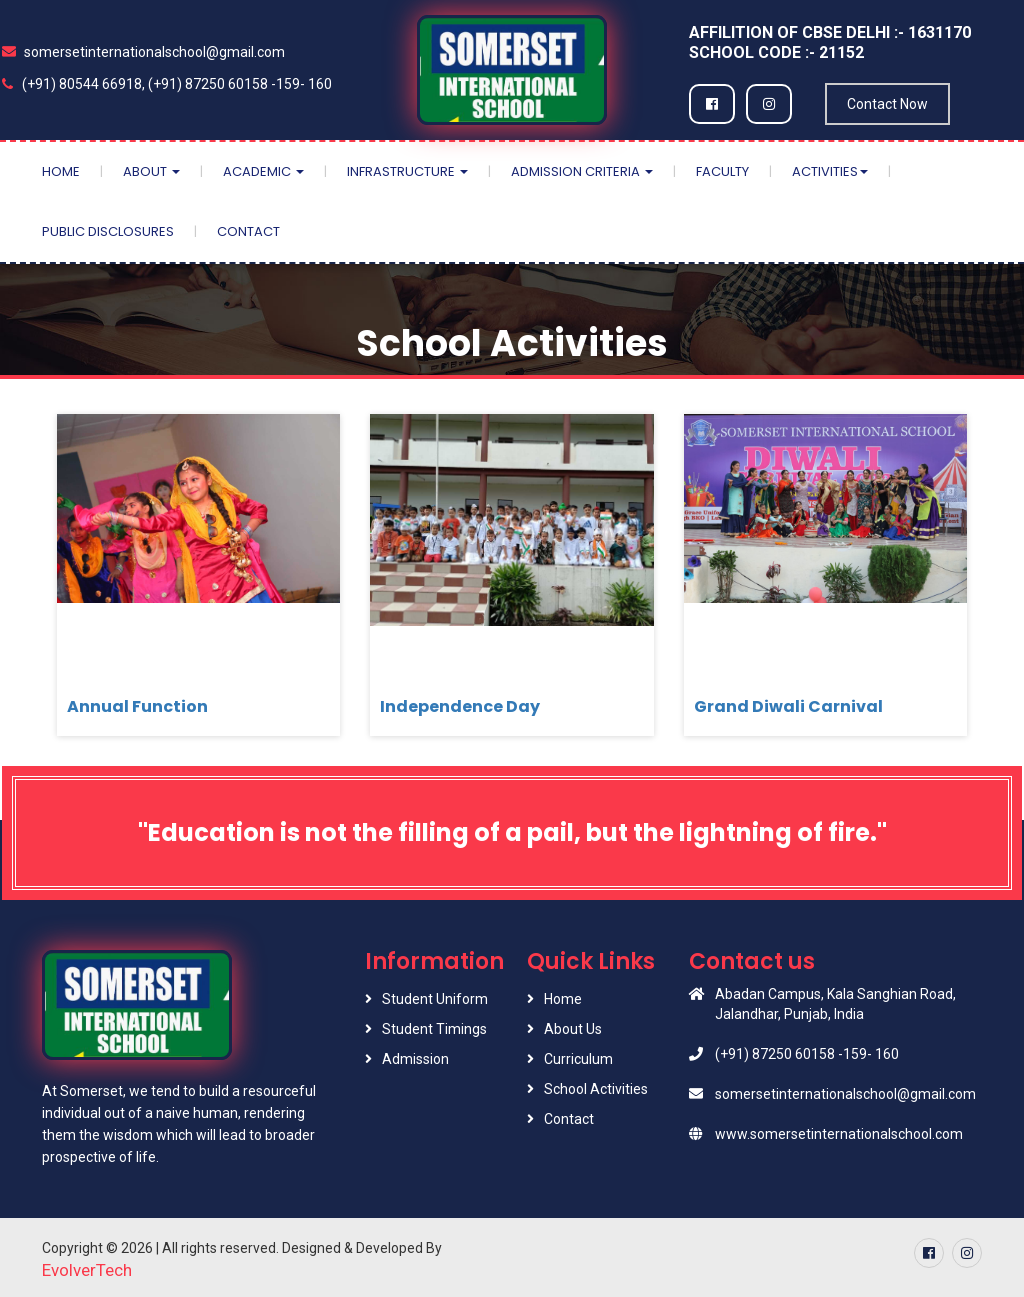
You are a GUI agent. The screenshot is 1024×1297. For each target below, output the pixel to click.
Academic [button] (263, 171)
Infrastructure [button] (407, 171)
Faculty (722, 171)
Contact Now (887, 104)
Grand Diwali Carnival (788, 706)
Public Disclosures (108, 231)
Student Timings (434, 1029)
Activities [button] (830, 171)
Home (61, 171)
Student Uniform (435, 999)
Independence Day (460, 706)
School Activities (596, 1089)
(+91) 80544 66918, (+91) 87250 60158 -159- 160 (167, 84)
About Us (573, 1029)
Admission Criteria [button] (582, 171)
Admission (415, 1059)
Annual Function (137, 706)
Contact (248, 231)
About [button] (151, 171)
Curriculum (578, 1059)
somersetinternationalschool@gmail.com (143, 52)
